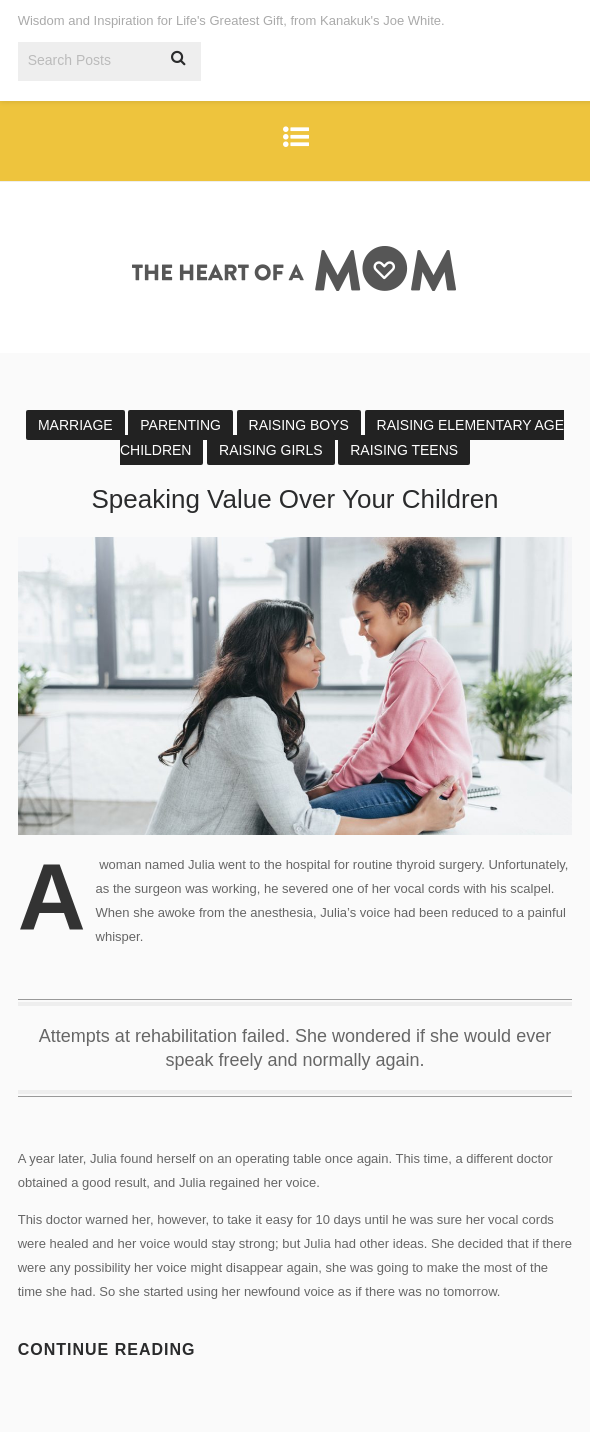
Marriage (75, 425)
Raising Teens (404, 450)
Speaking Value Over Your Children (294, 499)
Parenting (180, 425)
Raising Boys (299, 425)
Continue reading (107, 1349)
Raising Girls (270, 450)
